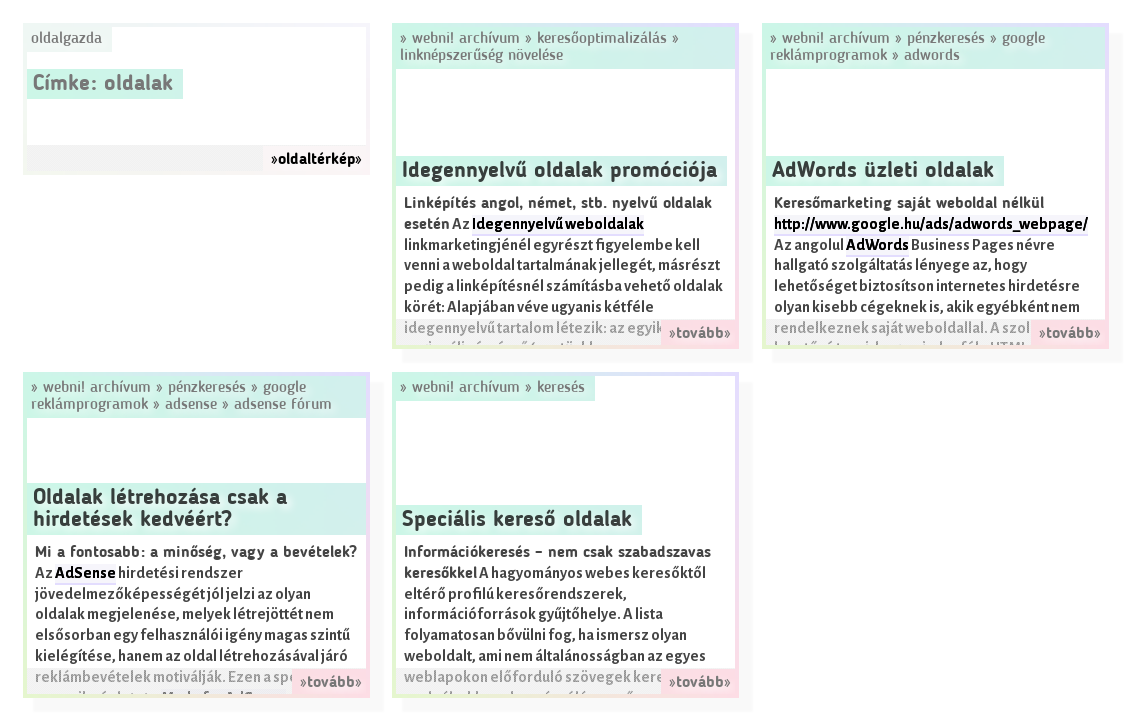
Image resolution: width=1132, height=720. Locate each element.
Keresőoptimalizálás (602, 39)
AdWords (932, 56)
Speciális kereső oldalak (517, 520)
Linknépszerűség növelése (481, 56)
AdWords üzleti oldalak (883, 171)
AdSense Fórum (283, 405)
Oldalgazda (66, 39)
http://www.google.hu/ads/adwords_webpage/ (931, 224)
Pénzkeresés (946, 39)
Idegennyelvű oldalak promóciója (559, 171)
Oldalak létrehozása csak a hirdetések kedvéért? (160, 509)
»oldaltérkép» (316, 160)
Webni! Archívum (466, 39)
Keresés (561, 388)
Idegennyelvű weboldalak (558, 224)
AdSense (191, 405)
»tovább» (700, 334)
